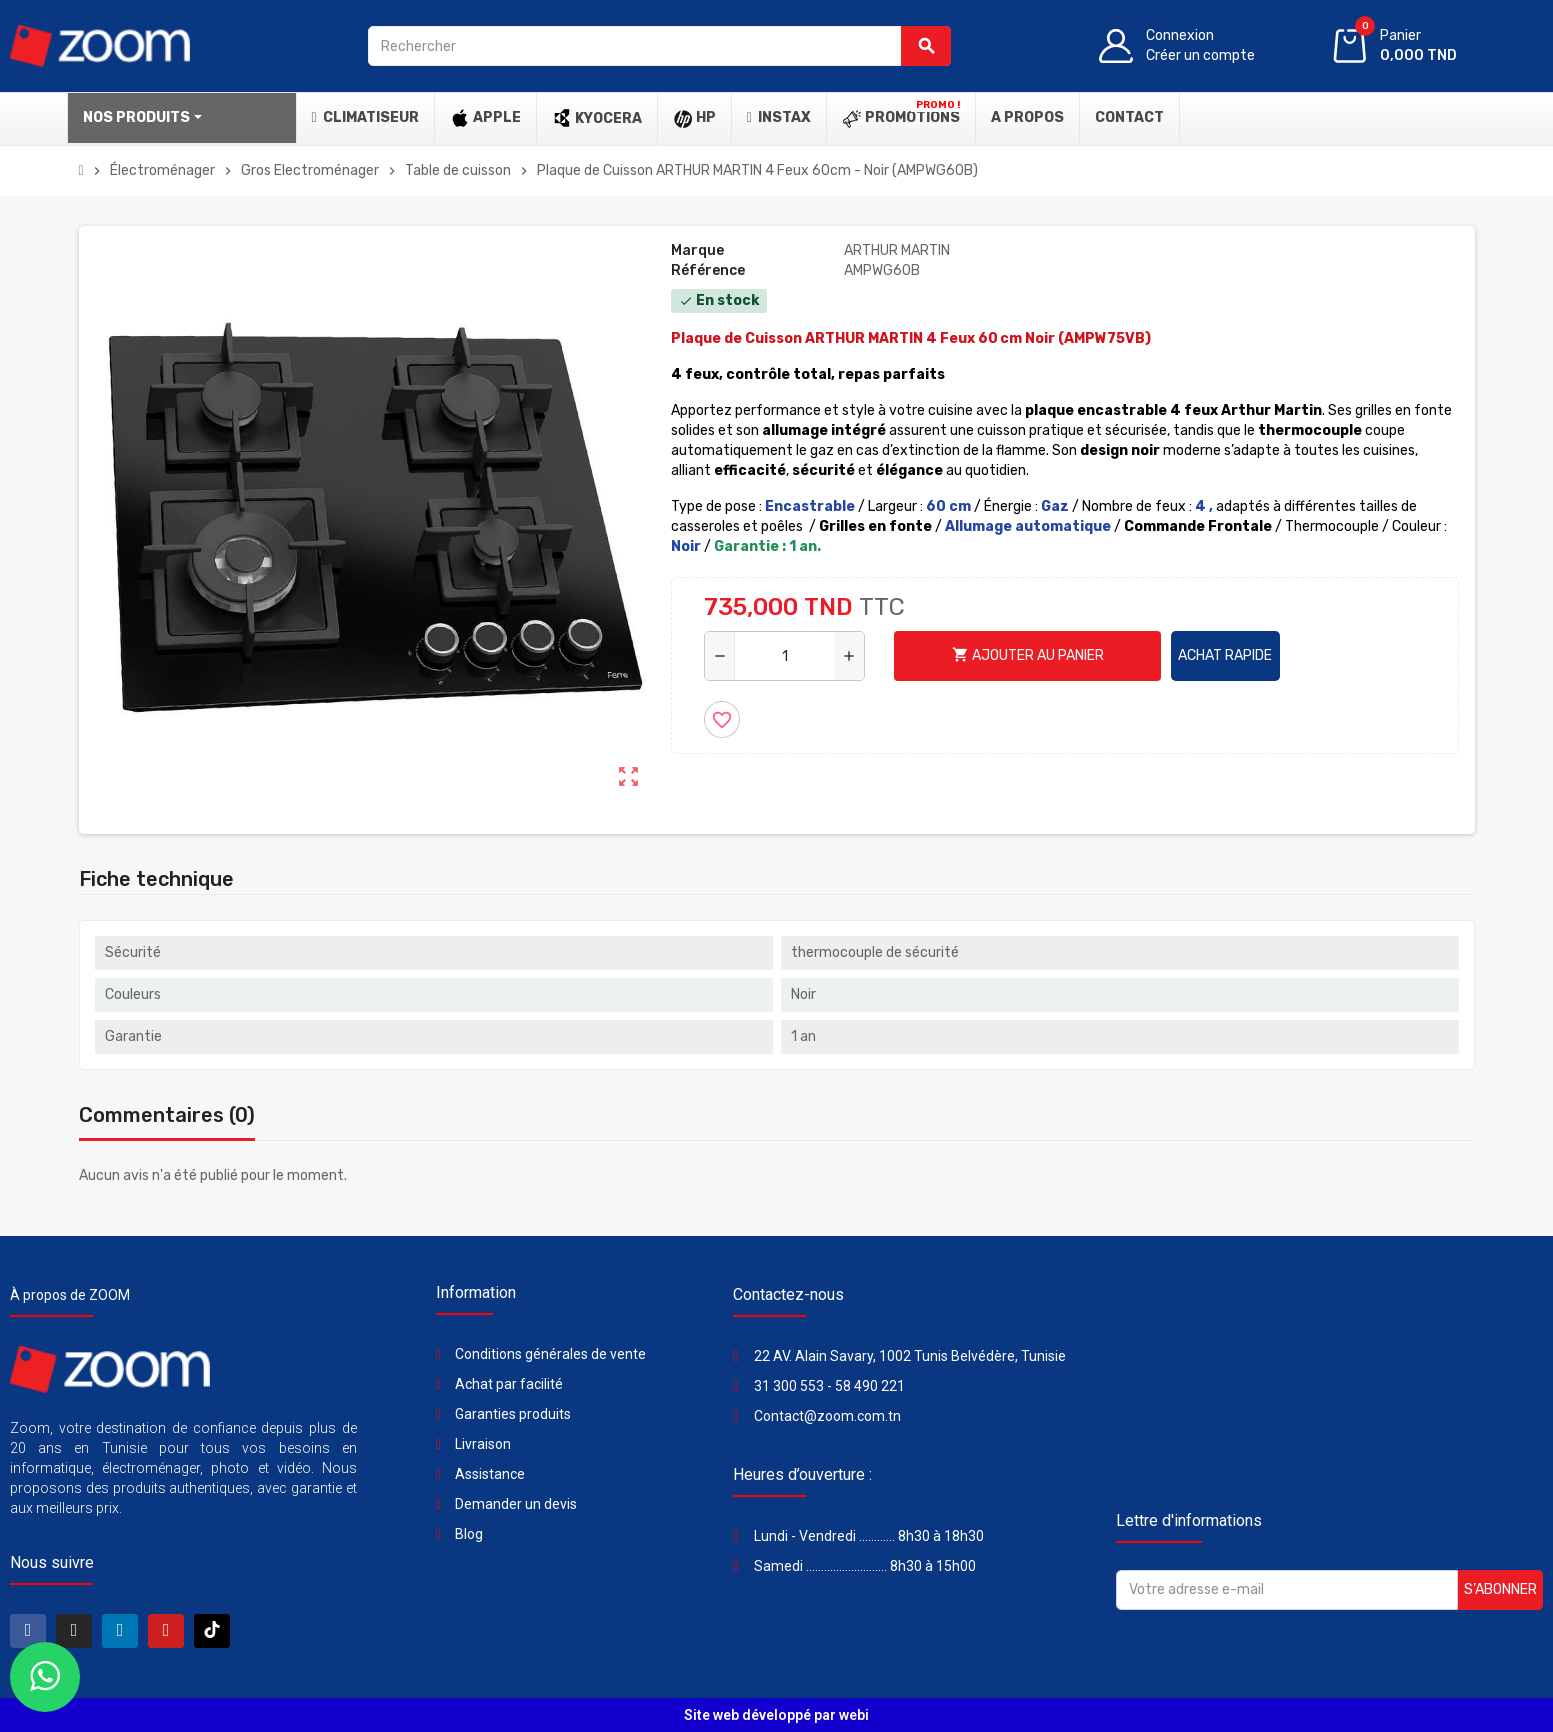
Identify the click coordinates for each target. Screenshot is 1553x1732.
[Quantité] (785, 656)
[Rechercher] (659, 46)
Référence (708, 270)
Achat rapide (1225, 655)
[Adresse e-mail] (1287, 1590)
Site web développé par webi (776, 1715)
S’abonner (1500, 1589)
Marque (697, 250)
